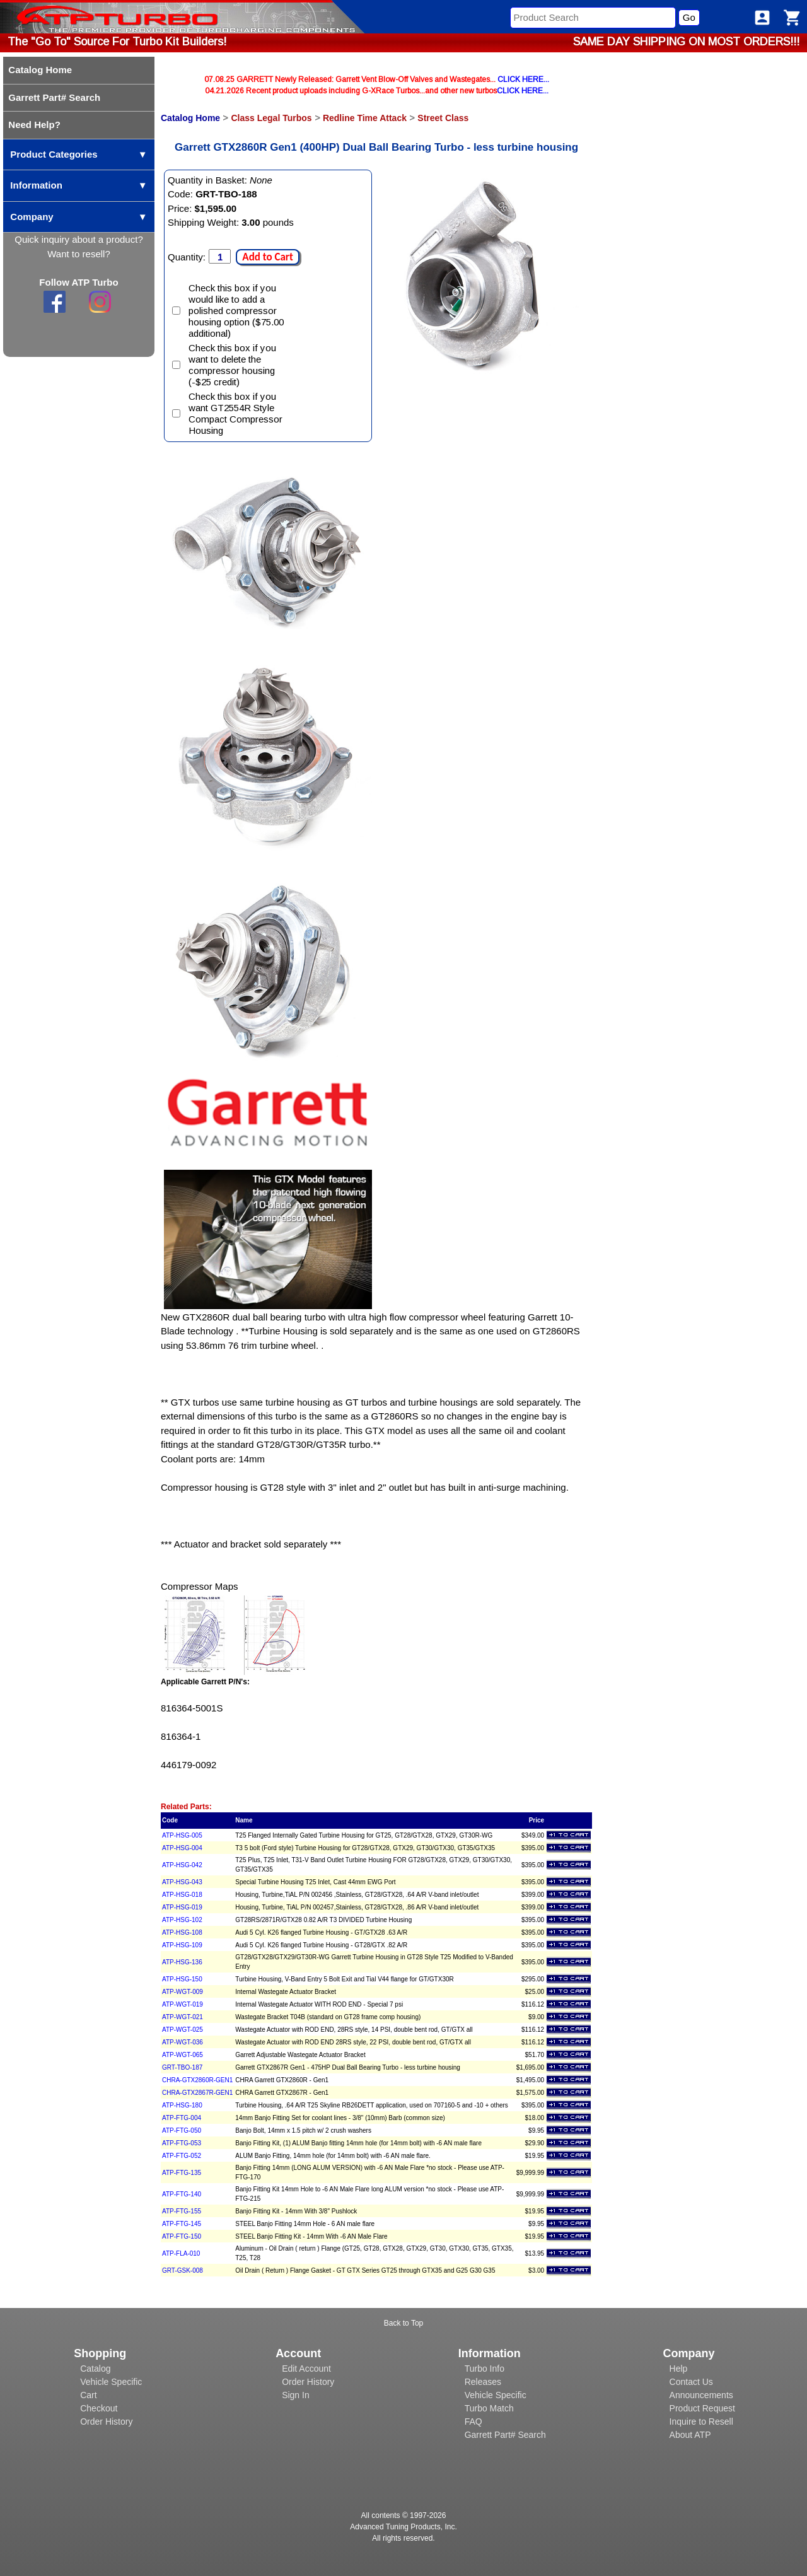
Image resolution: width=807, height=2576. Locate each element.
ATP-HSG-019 (182, 1907)
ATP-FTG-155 (181, 2211)
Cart (88, 2395)
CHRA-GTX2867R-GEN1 (197, 2092)
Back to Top (403, 2323)
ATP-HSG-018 (182, 1894)
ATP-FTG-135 (181, 2172)
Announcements (701, 2395)
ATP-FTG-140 (181, 2194)
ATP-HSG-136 (182, 1962)
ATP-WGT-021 (182, 2017)
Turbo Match (489, 2408)
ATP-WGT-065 (182, 2054)
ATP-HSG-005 (182, 1835)
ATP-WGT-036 (182, 2042)
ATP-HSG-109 (182, 1945)
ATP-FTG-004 (181, 2117)
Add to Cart (267, 257)
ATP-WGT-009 (182, 1991)
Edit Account (306, 2368)
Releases (483, 2382)
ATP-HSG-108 (182, 1932)
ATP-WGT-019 (182, 2004)
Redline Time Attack (365, 118)
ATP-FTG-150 (181, 2236)
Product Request (702, 2408)
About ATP (690, 2435)
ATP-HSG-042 (182, 1865)
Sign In (296, 2395)
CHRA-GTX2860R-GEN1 (197, 2080)
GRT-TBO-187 (182, 2067)
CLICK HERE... (523, 79)
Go (689, 17)
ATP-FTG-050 (181, 2130)
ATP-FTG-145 (181, 2223)
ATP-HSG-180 (182, 2105)
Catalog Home (190, 118)
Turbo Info (484, 2368)
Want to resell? (78, 253)
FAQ (473, 2421)
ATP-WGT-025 (182, 2029)
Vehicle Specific (111, 2382)
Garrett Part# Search (505, 2435)
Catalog (95, 2368)
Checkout (98, 2408)
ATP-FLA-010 (181, 2253)
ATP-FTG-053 (181, 2143)
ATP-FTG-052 (181, 2155)
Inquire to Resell (701, 2421)
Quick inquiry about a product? (78, 239)
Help (679, 2368)
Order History (106, 2421)
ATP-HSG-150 (182, 1979)
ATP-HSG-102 (182, 1919)
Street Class (442, 118)
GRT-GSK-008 (182, 2270)
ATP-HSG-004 (182, 1848)
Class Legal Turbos (271, 118)
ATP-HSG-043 (182, 1882)
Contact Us (691, 2382)
